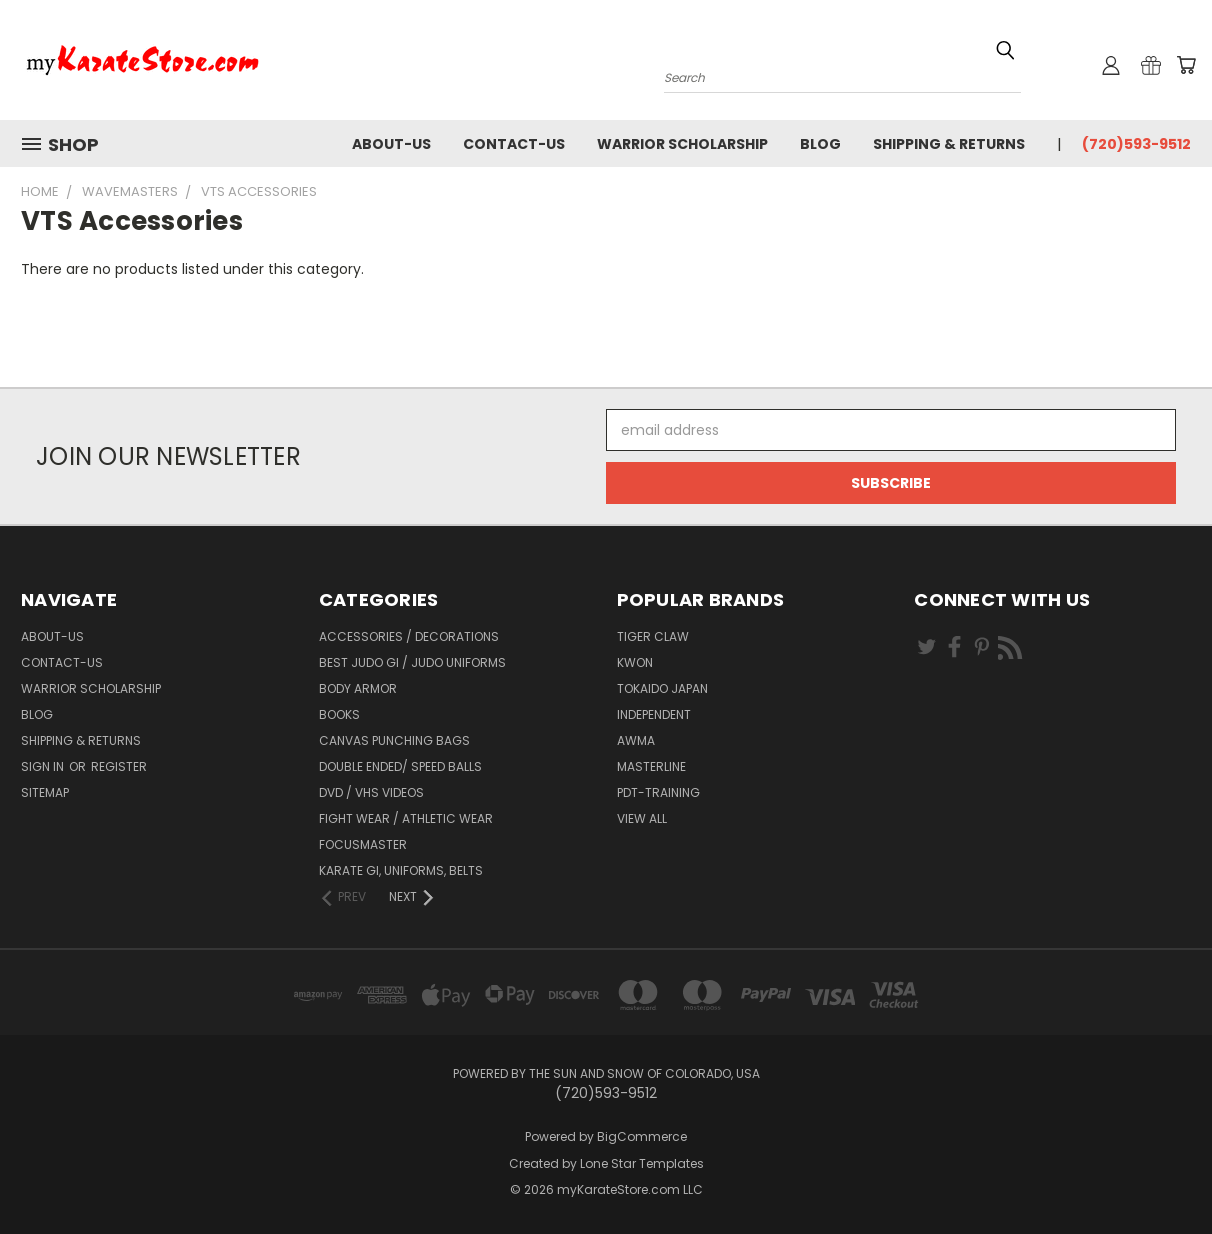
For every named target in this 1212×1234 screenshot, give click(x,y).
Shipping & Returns (949, 144)
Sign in (44, 766)
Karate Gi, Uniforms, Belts (401, 870)
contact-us (514, 144)
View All (642, 818)
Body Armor (358, 688)
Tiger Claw (653, 636)
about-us (391, 144)
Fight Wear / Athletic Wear (406, 818)
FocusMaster (363, 844)
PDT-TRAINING (658, 792)
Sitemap (45, 792)
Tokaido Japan (662, 688)
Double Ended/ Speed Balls (400, 766)
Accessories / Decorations (409, 636)
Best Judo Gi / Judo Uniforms (412, 662)
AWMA (636, 740)
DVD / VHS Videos (371, 792)
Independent (654, 714)
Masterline (651, 766)
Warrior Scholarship (682, 144)
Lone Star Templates (642, 1163)
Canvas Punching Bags (394, 740)
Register (119, 766)
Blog (820, 144)
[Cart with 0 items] (1186, 65)
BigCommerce (642, 1136)
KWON (635, 662)
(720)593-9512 (1136, 144)
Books (339, 714)
